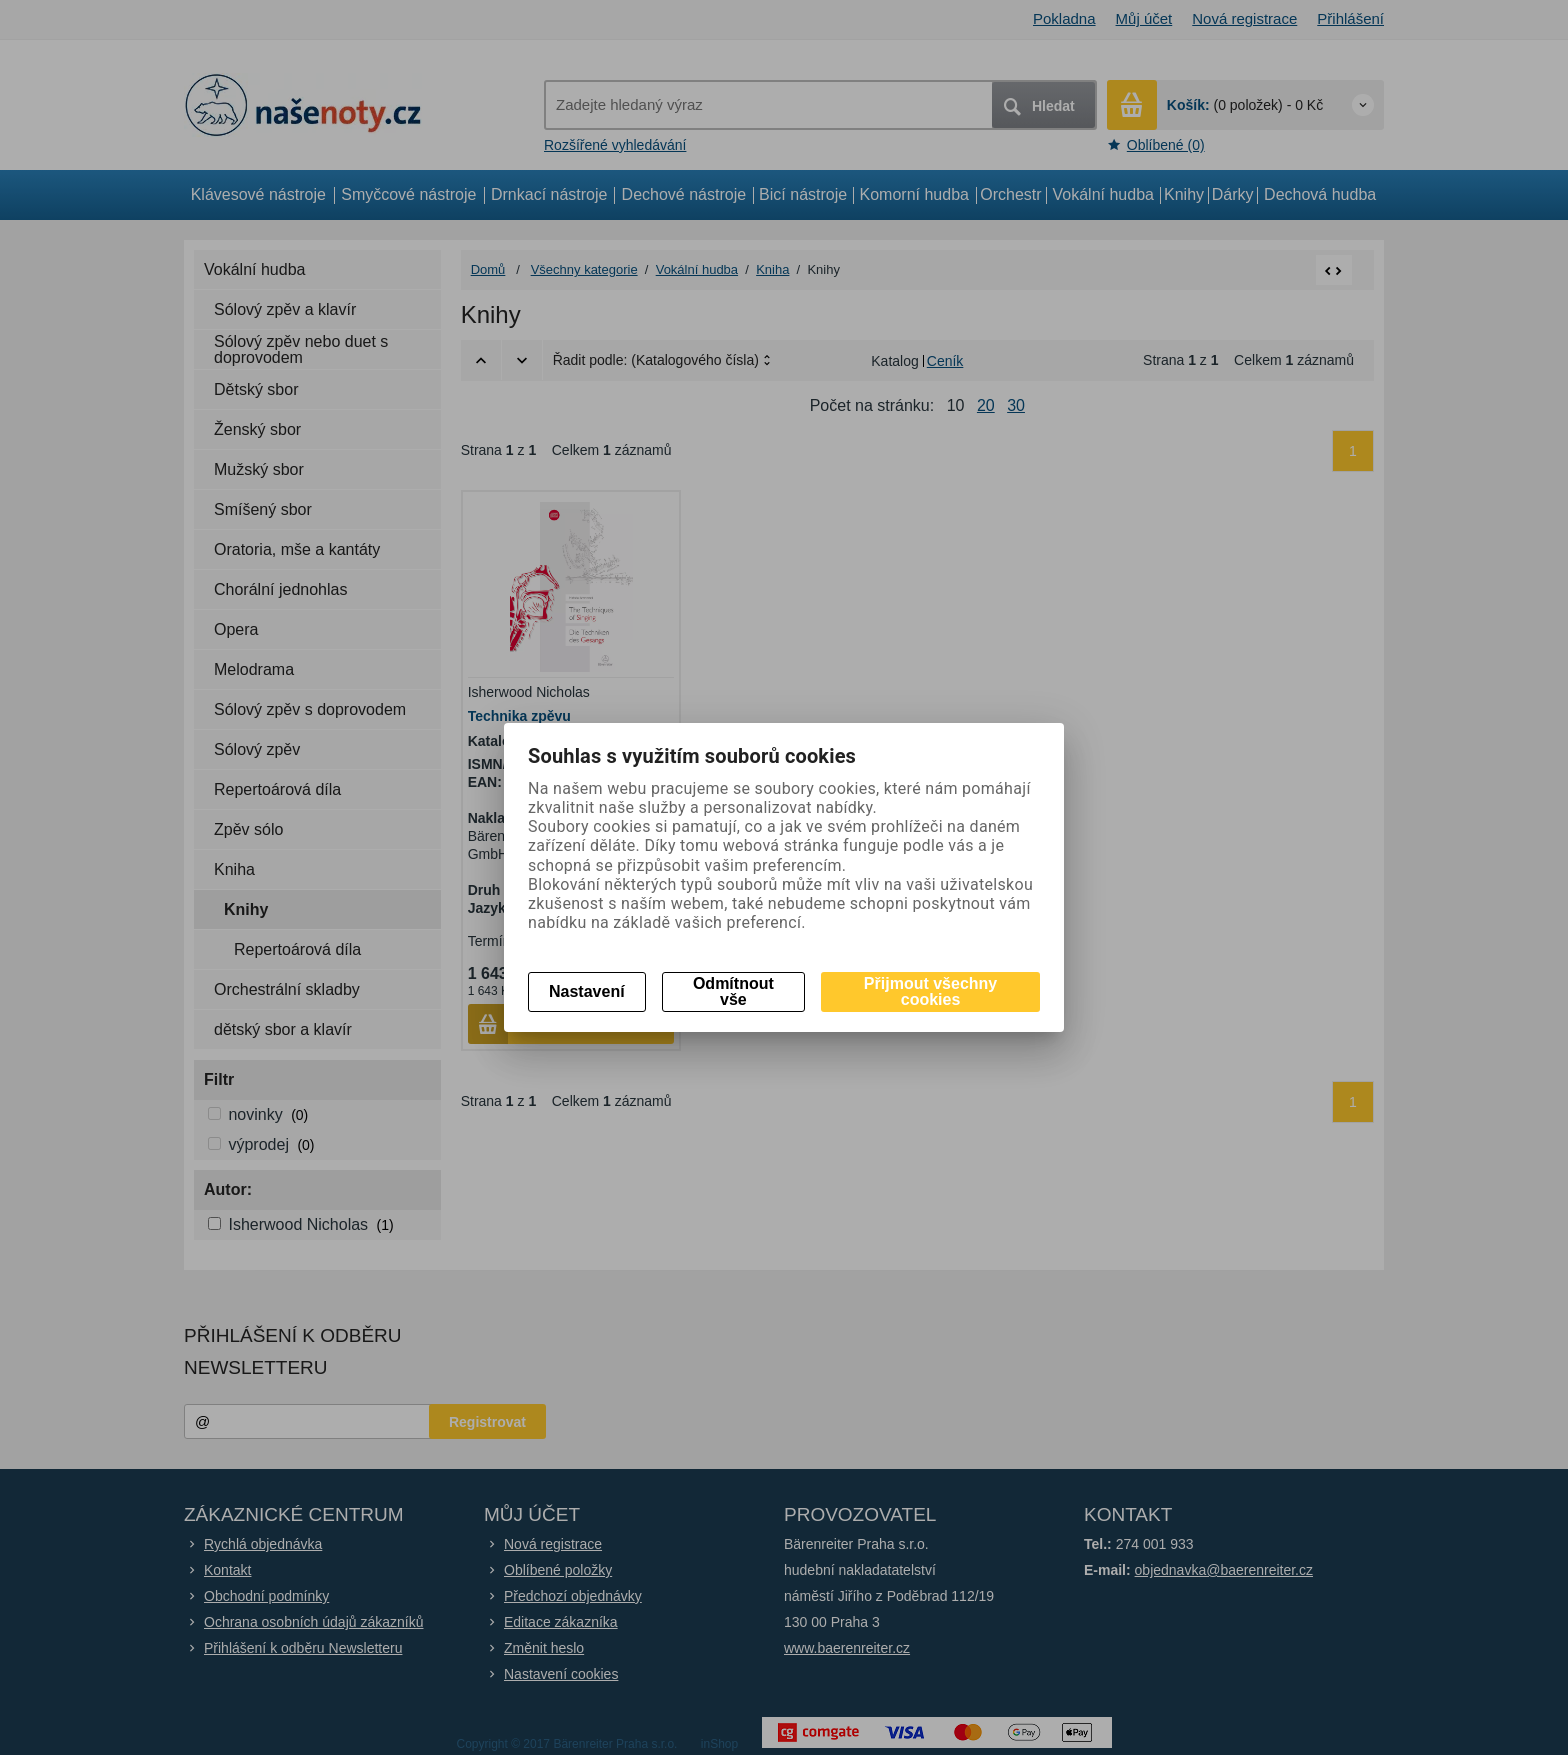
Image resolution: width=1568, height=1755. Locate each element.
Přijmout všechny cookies (930, 991)
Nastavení (587, 991)
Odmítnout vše (733, 991)
